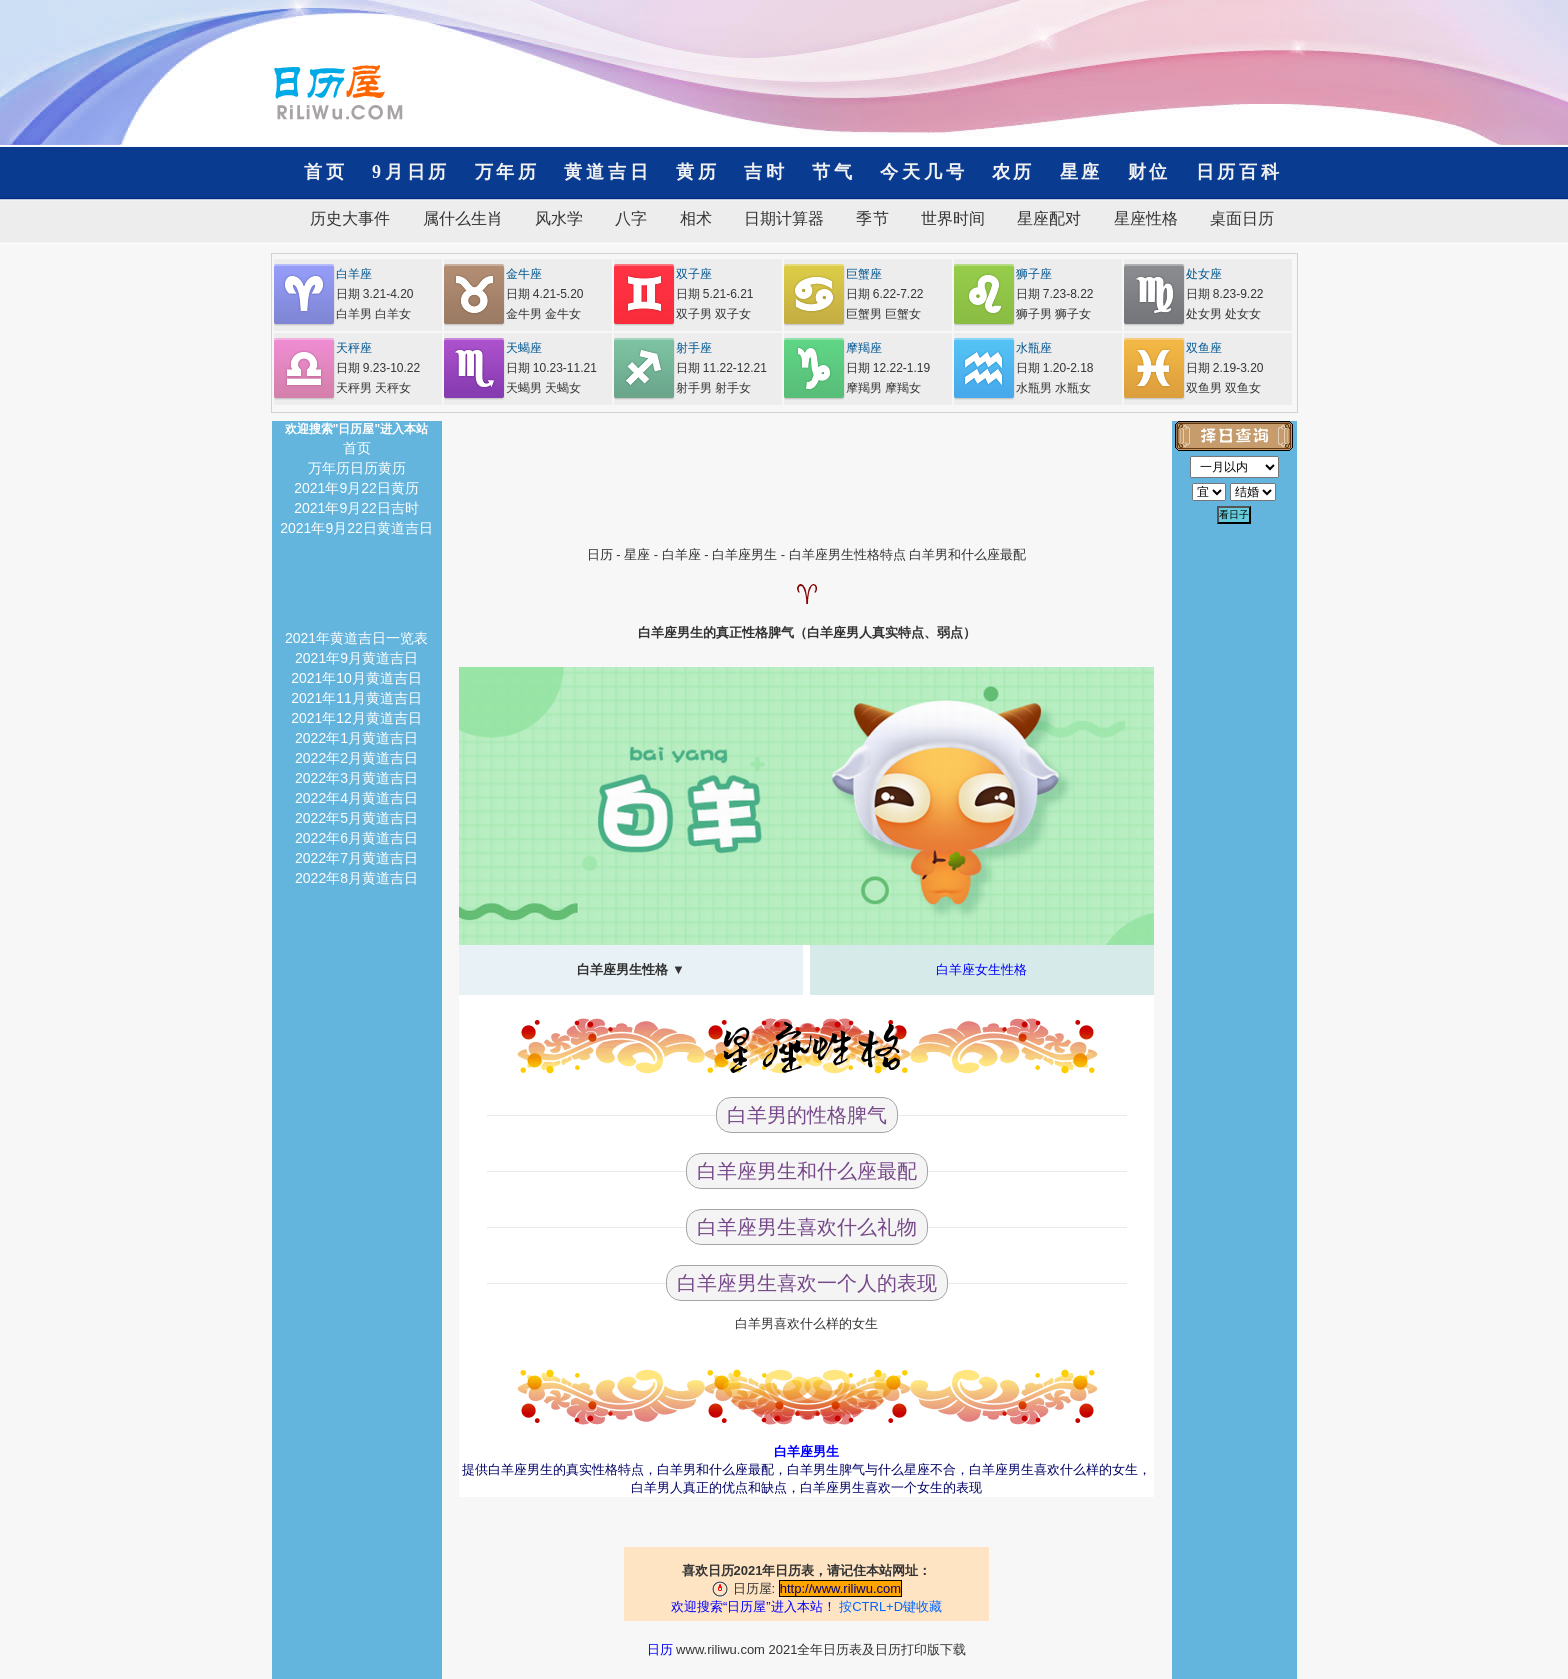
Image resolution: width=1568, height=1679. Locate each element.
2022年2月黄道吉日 (356, 758)
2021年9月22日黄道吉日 (356, 528)
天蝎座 (524, 348)
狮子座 (1034, 274)
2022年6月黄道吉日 (356, 838)
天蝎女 (563, 388)
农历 (1014, 172)
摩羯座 (864, 348)
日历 (600, 554)
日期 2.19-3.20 (1225, 368)
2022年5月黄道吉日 (356, 818)
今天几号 (923, 172)
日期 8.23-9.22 (1225, 294)
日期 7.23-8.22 (1055, 294)
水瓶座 (1034, 348)
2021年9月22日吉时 (356, 508)
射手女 (733, 388)
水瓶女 (1073, 388)
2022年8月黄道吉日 (356, 878)
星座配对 (1049, 218)
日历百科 (1229, 172)
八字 (631, 218)
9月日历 (411, 172)
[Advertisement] (807, 466)
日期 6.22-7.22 (885, 294)
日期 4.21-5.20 (545, 294)
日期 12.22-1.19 (888, 368)
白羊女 (393, 314)
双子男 (694, 314)
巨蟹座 (864, 274)
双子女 (733, 314)
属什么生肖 (463, 218)
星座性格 (1146, 218)
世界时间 (953, 218)
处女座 (1204, 274)
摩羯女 (903, 388)
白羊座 (354, 274)
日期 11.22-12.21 (721, 368)
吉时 (766, 172)
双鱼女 (1243, 388)
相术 (696, 218)
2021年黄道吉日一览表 (356, 638)
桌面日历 (1234, 218)
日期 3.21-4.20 (375, 294)
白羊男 (354, 314)
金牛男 (524, 314)
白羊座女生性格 (981, 969)
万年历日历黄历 (357, 468)
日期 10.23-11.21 (551, 368)
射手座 (694, 348)
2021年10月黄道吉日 (356, 678)
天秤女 (393, 388)
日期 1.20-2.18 (1055, 368)
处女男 (1204, 314)
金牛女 (563, 314)
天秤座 (354, 348)
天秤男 (354, 388)
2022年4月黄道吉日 (356, 798)
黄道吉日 (607, 172)
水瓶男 (1034, 388)
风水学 (559, 218)
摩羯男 (864, 388)
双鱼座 (1204, 348)
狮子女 (1073, 314)
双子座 (694, 274)
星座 (1082, 172)
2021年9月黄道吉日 (356, 658)
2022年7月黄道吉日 (356, 858)
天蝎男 (524, 388)
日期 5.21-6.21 (715, 294)
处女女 (1243, 314)
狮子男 (1034, 314)
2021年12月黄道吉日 (356, 718)
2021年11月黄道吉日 (356, 698)
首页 (326, 172)
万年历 (507, 172)
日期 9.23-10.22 (378, 368)
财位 (1150, 172)
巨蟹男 (864, 314)
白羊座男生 (744, 554)
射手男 (694, 388)
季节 (872, 218)
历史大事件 (350, 218)
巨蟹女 (903, 314)
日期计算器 (784, 218)
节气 (834, 172)
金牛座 (524, 274)
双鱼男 (1204, 388)
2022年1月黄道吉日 (356, 738)
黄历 (698, 172)
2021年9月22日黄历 (356, 488)
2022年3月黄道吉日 (356, 778)
